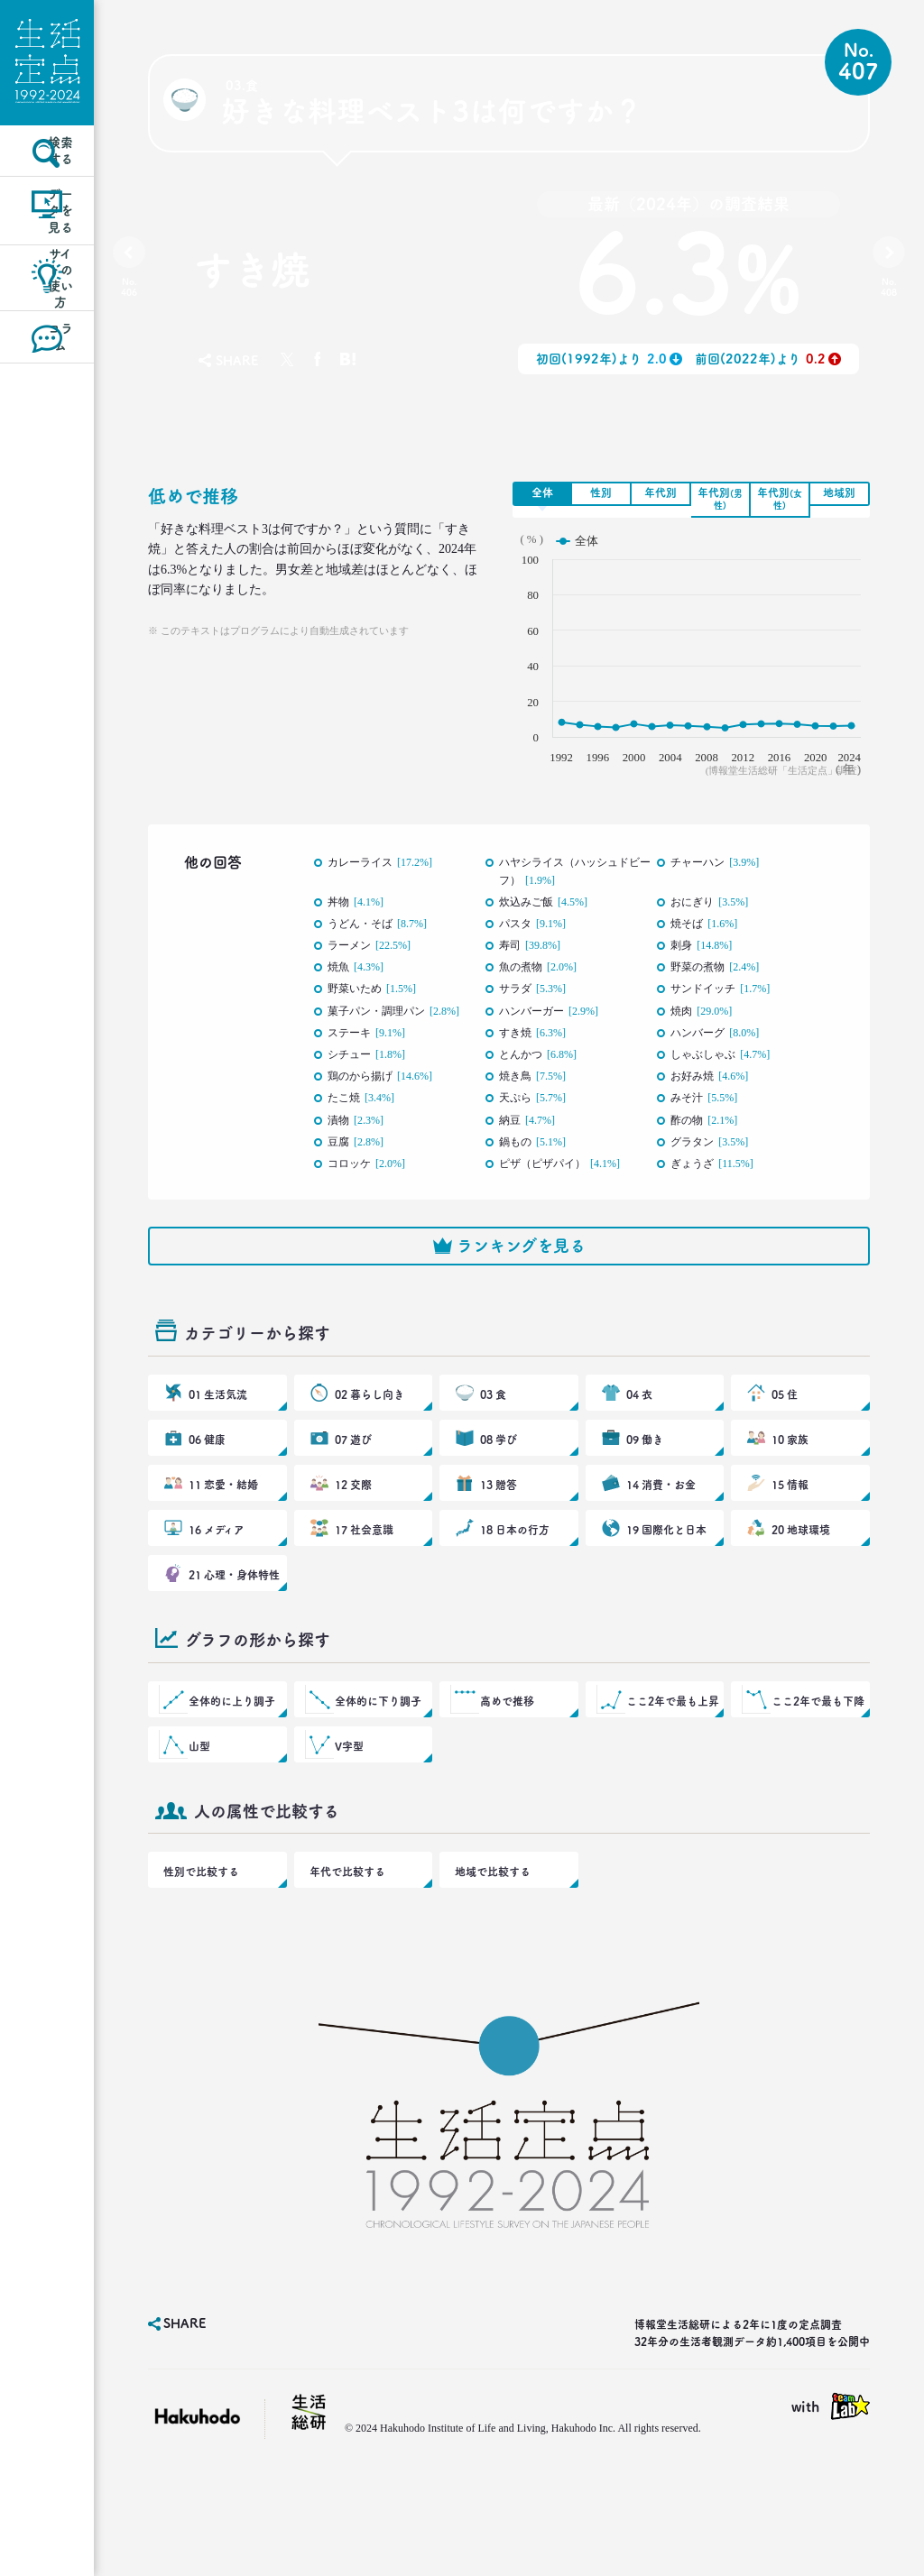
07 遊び (353, 1482)
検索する (47, 183)
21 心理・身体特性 (232, 1644)
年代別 (660, 492)
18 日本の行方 (513, 1590)
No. (133, 291)
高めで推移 (507, 1779)
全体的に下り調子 (376, 1779)
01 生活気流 (217, 1427)
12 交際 (353, 1536)
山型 (201, 1833)
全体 (542, 492)
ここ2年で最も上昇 (671, 1779)
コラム (47, 424)
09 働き (645, 1482)
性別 (601, 492)
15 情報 (790, 1536)
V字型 (350, 1833)
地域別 (839, 492)
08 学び (499, 1482)
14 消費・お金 (659, 1536)
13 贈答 (499, 1536)
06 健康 (207, 1482)
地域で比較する (489, 1969)
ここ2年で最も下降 (816, 1779)
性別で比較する (197, 1969)
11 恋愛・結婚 (222, 1536)
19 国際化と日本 (664, 1590)
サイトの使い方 (47, 344)
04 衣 (640, 1427)
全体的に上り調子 (230, 1779)
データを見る (47, 265)
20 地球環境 (800, 1590)
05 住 (785, 1427)
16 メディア (215, 1590)
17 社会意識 (363, 1590)
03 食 (494, 1427)
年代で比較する (344, 1969)
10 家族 (790, 1482)
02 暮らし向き (368, 1427)
